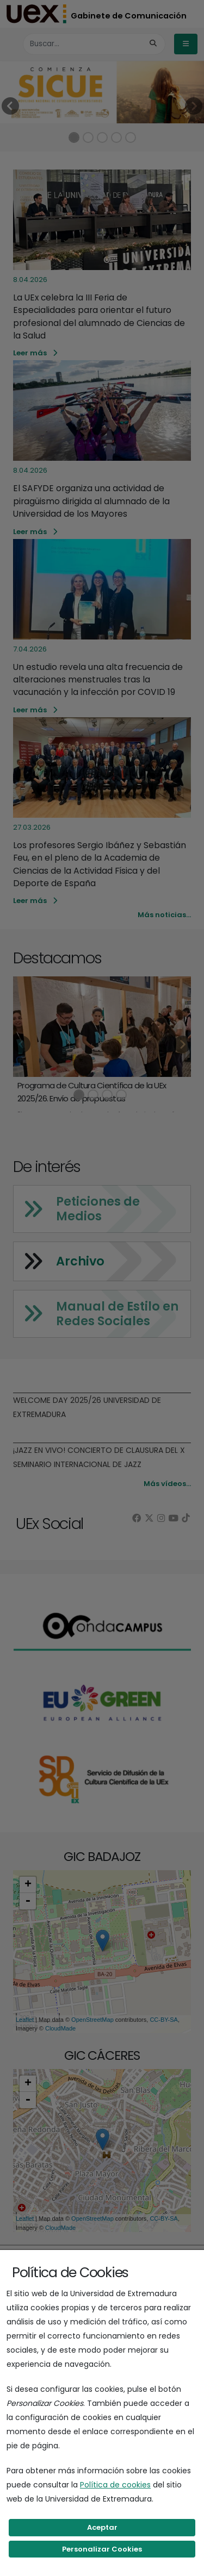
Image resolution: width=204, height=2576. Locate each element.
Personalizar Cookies (102, 2549)
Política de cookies (115, 2484)
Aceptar (102, 2527)
